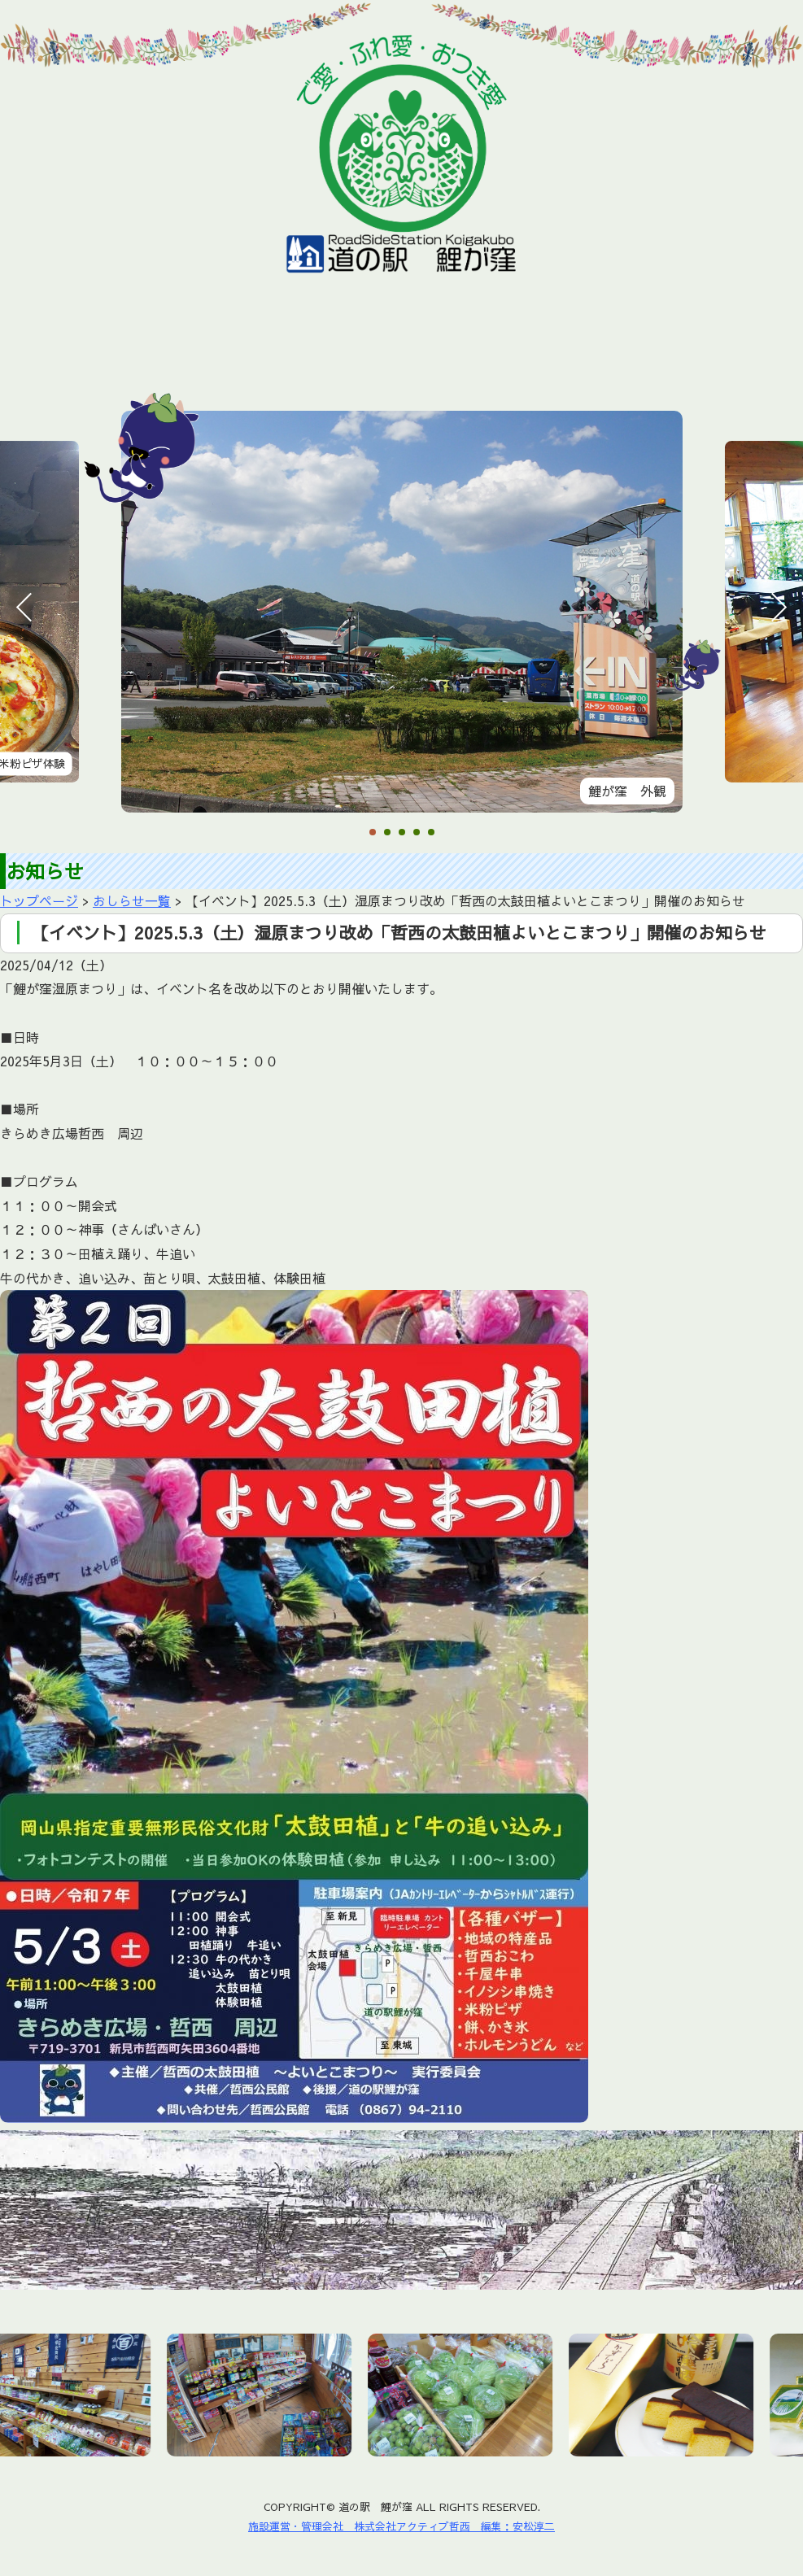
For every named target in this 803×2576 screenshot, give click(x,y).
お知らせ (112, 344)
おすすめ (306, 344)
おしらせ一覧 (132, 900)
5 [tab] (431, 833)
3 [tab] (402, 833)
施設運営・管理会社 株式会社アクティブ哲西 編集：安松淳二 (401, 2526)
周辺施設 (513, 344)
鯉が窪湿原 (410, 344)
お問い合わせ (720, 344)
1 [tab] (372, 833)
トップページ (39, 900)
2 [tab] (387, 833)
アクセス (611, 344)
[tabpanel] (402, 612)
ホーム (21, 344)
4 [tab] (416, 833)
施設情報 (209, 344)
